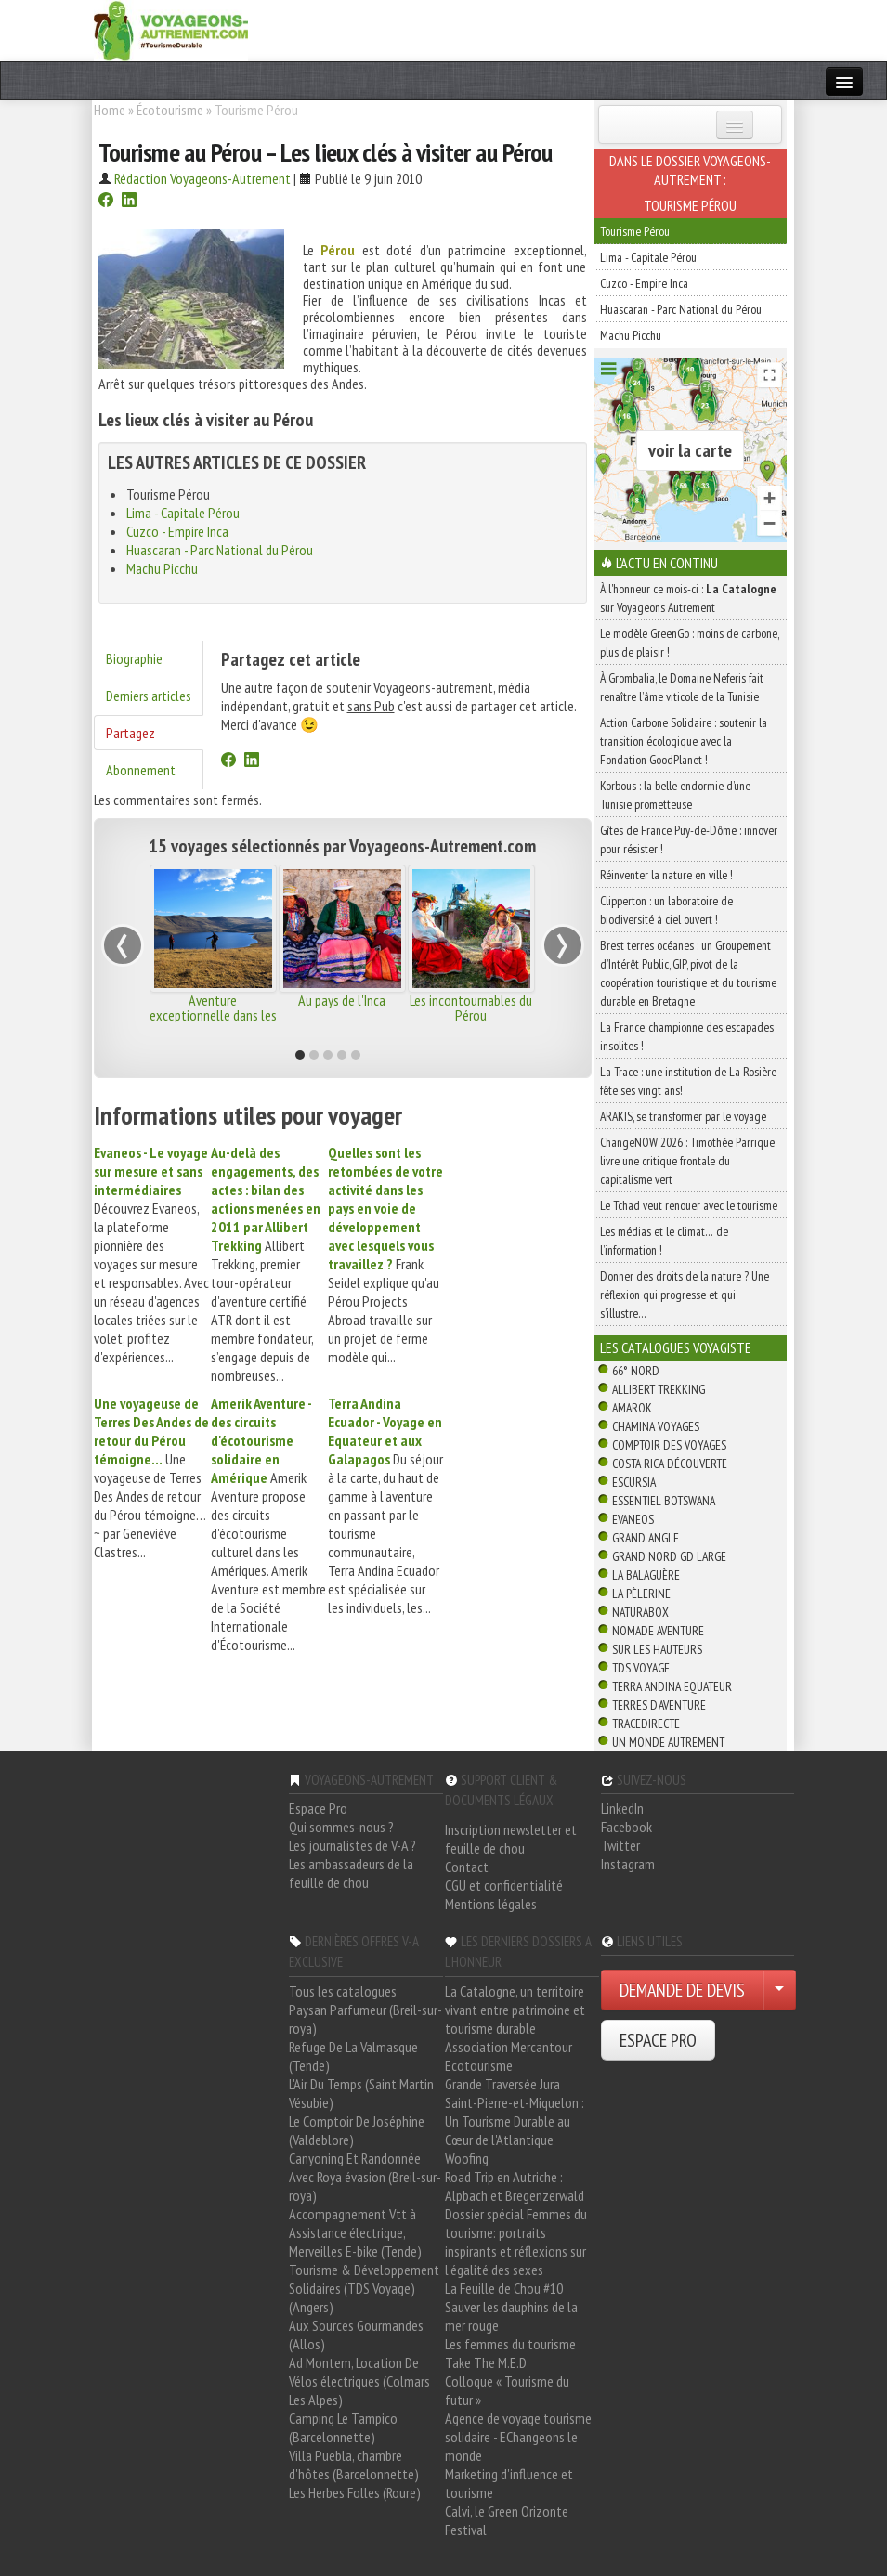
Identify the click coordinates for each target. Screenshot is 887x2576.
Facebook (626, 1826)
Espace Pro (318, 1808)
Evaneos (633, 1519)
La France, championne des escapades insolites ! (687, 1036)
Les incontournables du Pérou (471, 1007)
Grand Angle (645, 1537)
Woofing (467, 2158)
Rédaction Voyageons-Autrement (202, 178)
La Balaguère (646, 1575)
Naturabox (640, 1612)
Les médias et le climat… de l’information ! (664, 1240)
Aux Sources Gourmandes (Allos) (356, 2334)
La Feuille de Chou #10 (504, 2288)
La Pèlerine (641, 1593)
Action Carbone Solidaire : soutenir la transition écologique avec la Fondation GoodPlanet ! (683, 741)
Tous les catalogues (343, 1991)
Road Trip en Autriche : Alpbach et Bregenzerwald (514, 2186)
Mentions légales (491, 1903)
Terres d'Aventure (659, 1705)
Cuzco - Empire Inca (177, 531)
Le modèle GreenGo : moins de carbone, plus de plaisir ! (689, 642)
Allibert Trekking (658, 1389)
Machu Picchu (162, 568)
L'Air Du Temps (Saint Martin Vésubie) (361, 2093)
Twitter (620, 1845)
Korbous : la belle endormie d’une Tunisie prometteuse (675, 795)
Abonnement (141, 770)
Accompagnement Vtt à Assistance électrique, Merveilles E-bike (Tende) (355, 2232)
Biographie (134, 658)
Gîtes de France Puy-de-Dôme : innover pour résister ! (688, 839)
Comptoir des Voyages (669, 1445)
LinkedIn (622, 1808)
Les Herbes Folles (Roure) (355, 2492)
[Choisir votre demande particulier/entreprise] (779, 1990)
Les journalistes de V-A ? (352, 1845)
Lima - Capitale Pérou (183, 512)
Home (109, 109)
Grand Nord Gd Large (669, 1556)
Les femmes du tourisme (510, 2344)
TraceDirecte (646, 1723)
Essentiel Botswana (663, 1500)
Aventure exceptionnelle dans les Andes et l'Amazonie (213, 1015)
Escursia (634, 1482)
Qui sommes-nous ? (341, 1826)
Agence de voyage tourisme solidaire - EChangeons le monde (518, 2437)
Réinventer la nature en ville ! (666, 874)
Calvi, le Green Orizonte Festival (506, 2520)
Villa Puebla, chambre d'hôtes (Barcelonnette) (354, 2464)
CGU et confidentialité (504, 1885)
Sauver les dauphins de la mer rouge (511, 2316)
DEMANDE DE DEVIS (682, 1990)
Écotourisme (170, 109)
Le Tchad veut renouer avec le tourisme (688, 1205)
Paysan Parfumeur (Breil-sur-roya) (365, 2018)
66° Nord (635, 1370)
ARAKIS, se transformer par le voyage (683, 1116)
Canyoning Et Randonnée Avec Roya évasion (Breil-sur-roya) (365, 2177)
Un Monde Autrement (668, 1742)
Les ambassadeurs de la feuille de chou (351, 1873)
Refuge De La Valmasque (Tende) (353, 2056)
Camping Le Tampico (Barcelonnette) (343, 2427)
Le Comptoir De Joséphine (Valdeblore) (356, 2130)
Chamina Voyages (655, 1426)
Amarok (632, 1407)
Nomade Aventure (658, 1630)
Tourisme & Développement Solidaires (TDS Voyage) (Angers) (364, 2288)
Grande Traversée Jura (502, 2084)
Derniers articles (148, 695)
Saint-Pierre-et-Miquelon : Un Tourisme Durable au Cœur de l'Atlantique (514, 2121)
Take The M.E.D (486, 2362)
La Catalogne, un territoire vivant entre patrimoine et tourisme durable (515, 2009)
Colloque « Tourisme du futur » (507, 2390)
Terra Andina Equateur (672, 1686)
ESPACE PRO (658, 2040)
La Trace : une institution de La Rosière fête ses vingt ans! (688, 1081)
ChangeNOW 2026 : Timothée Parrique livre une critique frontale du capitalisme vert (687, 1161)
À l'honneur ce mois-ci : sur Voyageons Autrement (688, 598)
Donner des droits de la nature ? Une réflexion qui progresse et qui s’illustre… (684, 1294)
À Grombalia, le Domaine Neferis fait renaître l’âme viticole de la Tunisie (681, 687)
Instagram (628, 1863)
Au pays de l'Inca (341, 1000)
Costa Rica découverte (669, 1463)
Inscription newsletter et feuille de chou (511, 1838)
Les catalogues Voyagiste (675, 1347)
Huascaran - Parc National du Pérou (219, 549)
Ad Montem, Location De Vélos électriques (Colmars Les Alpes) (359, 2381)
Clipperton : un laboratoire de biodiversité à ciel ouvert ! (666, 910)
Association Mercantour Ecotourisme (508, 2056)
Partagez (130, 732)
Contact (467, 1866)
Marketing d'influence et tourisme (509, 2483)
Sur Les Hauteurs (657, 1649)
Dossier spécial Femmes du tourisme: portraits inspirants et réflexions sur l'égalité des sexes (516, 2242)
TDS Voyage (641, 1667)
